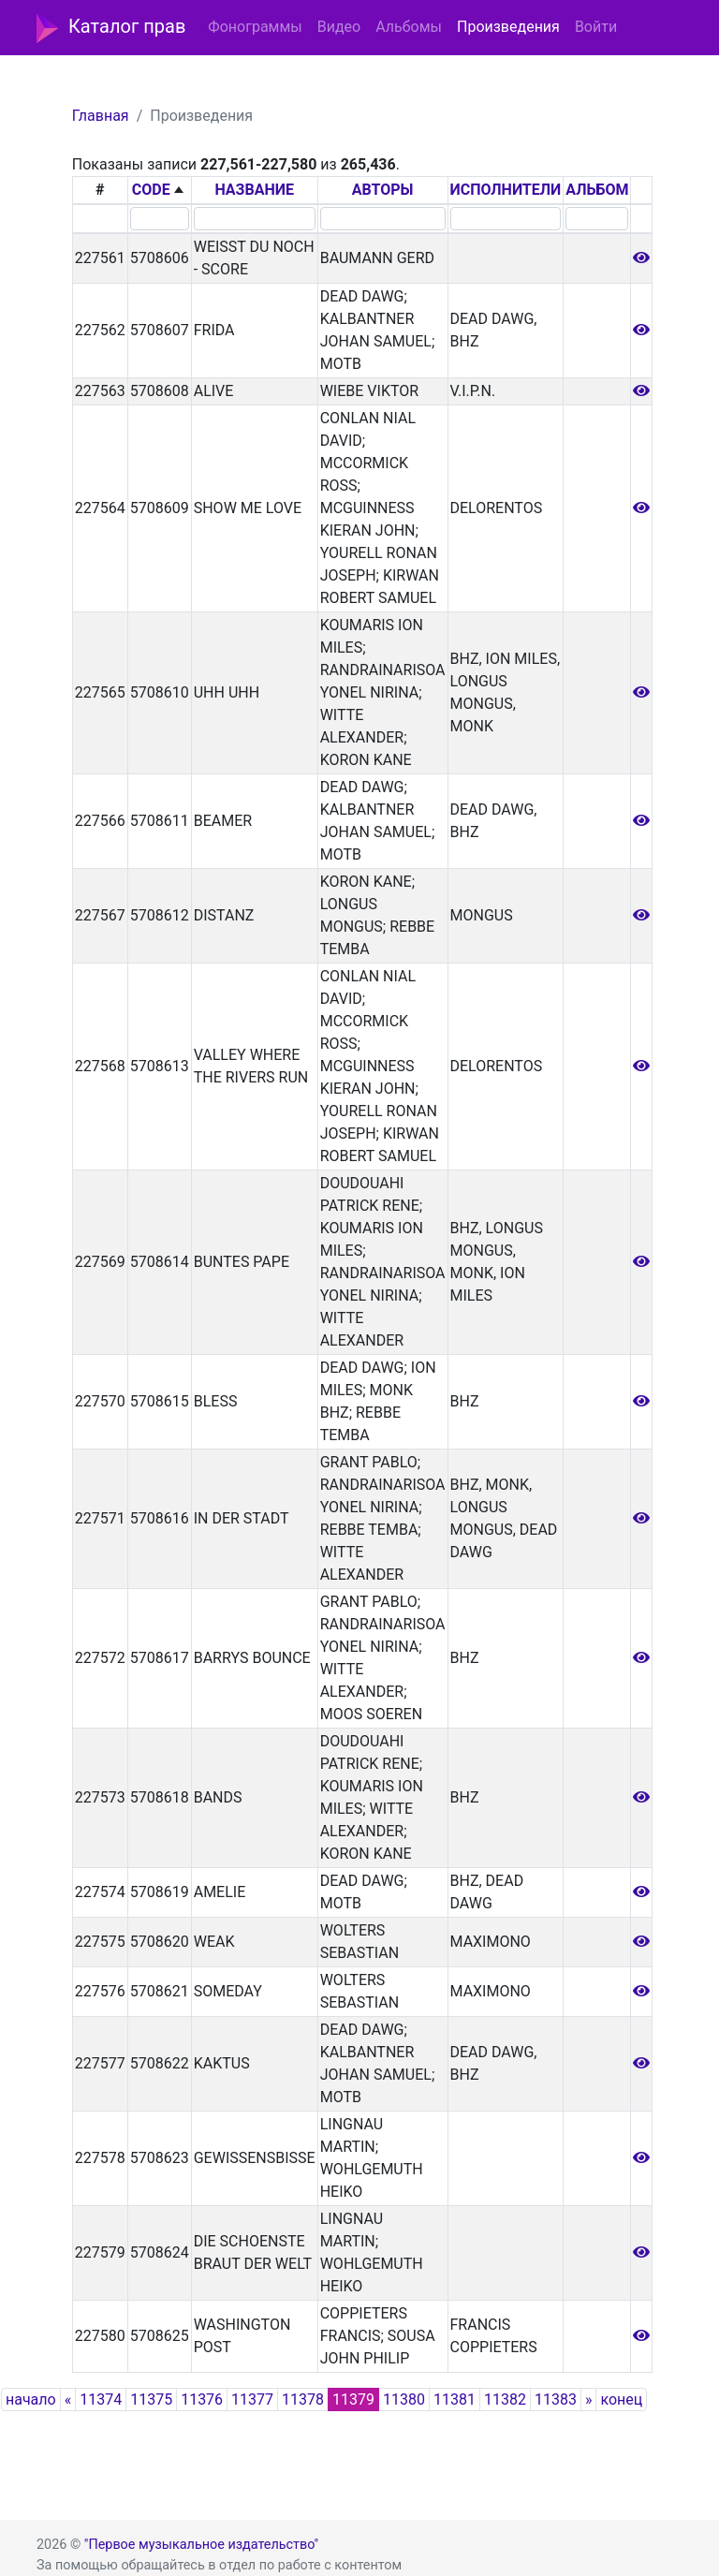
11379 (353, 2399)
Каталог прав (111, 28)
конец (621, 2399)
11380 (404, 2399)
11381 (454, 2399)
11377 (252, 2399)
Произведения (508, 27)
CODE (151, 190)
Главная (100, 116)
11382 (505, 2399)
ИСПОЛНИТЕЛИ (506, 190)
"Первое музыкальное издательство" (201, 2545)
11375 (151, 2399)
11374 (101, 2399)
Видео (338, 27)
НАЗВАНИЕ (254, 190)
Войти (596, 27)
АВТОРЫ (383, 190)
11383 (556, 2399)
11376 (202, 2399)
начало (31, 2399)
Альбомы (408, 27)
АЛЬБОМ (596, 190)
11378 (303, 2399)
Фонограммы (254, 27)
